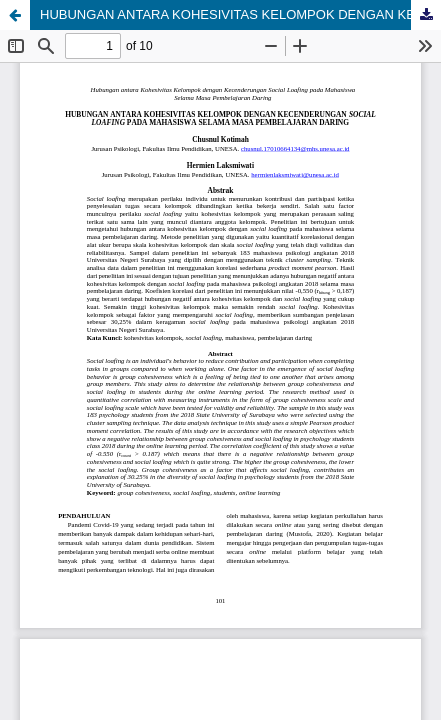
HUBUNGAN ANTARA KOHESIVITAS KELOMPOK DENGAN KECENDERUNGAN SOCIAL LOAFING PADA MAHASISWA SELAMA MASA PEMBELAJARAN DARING (240, 14)
